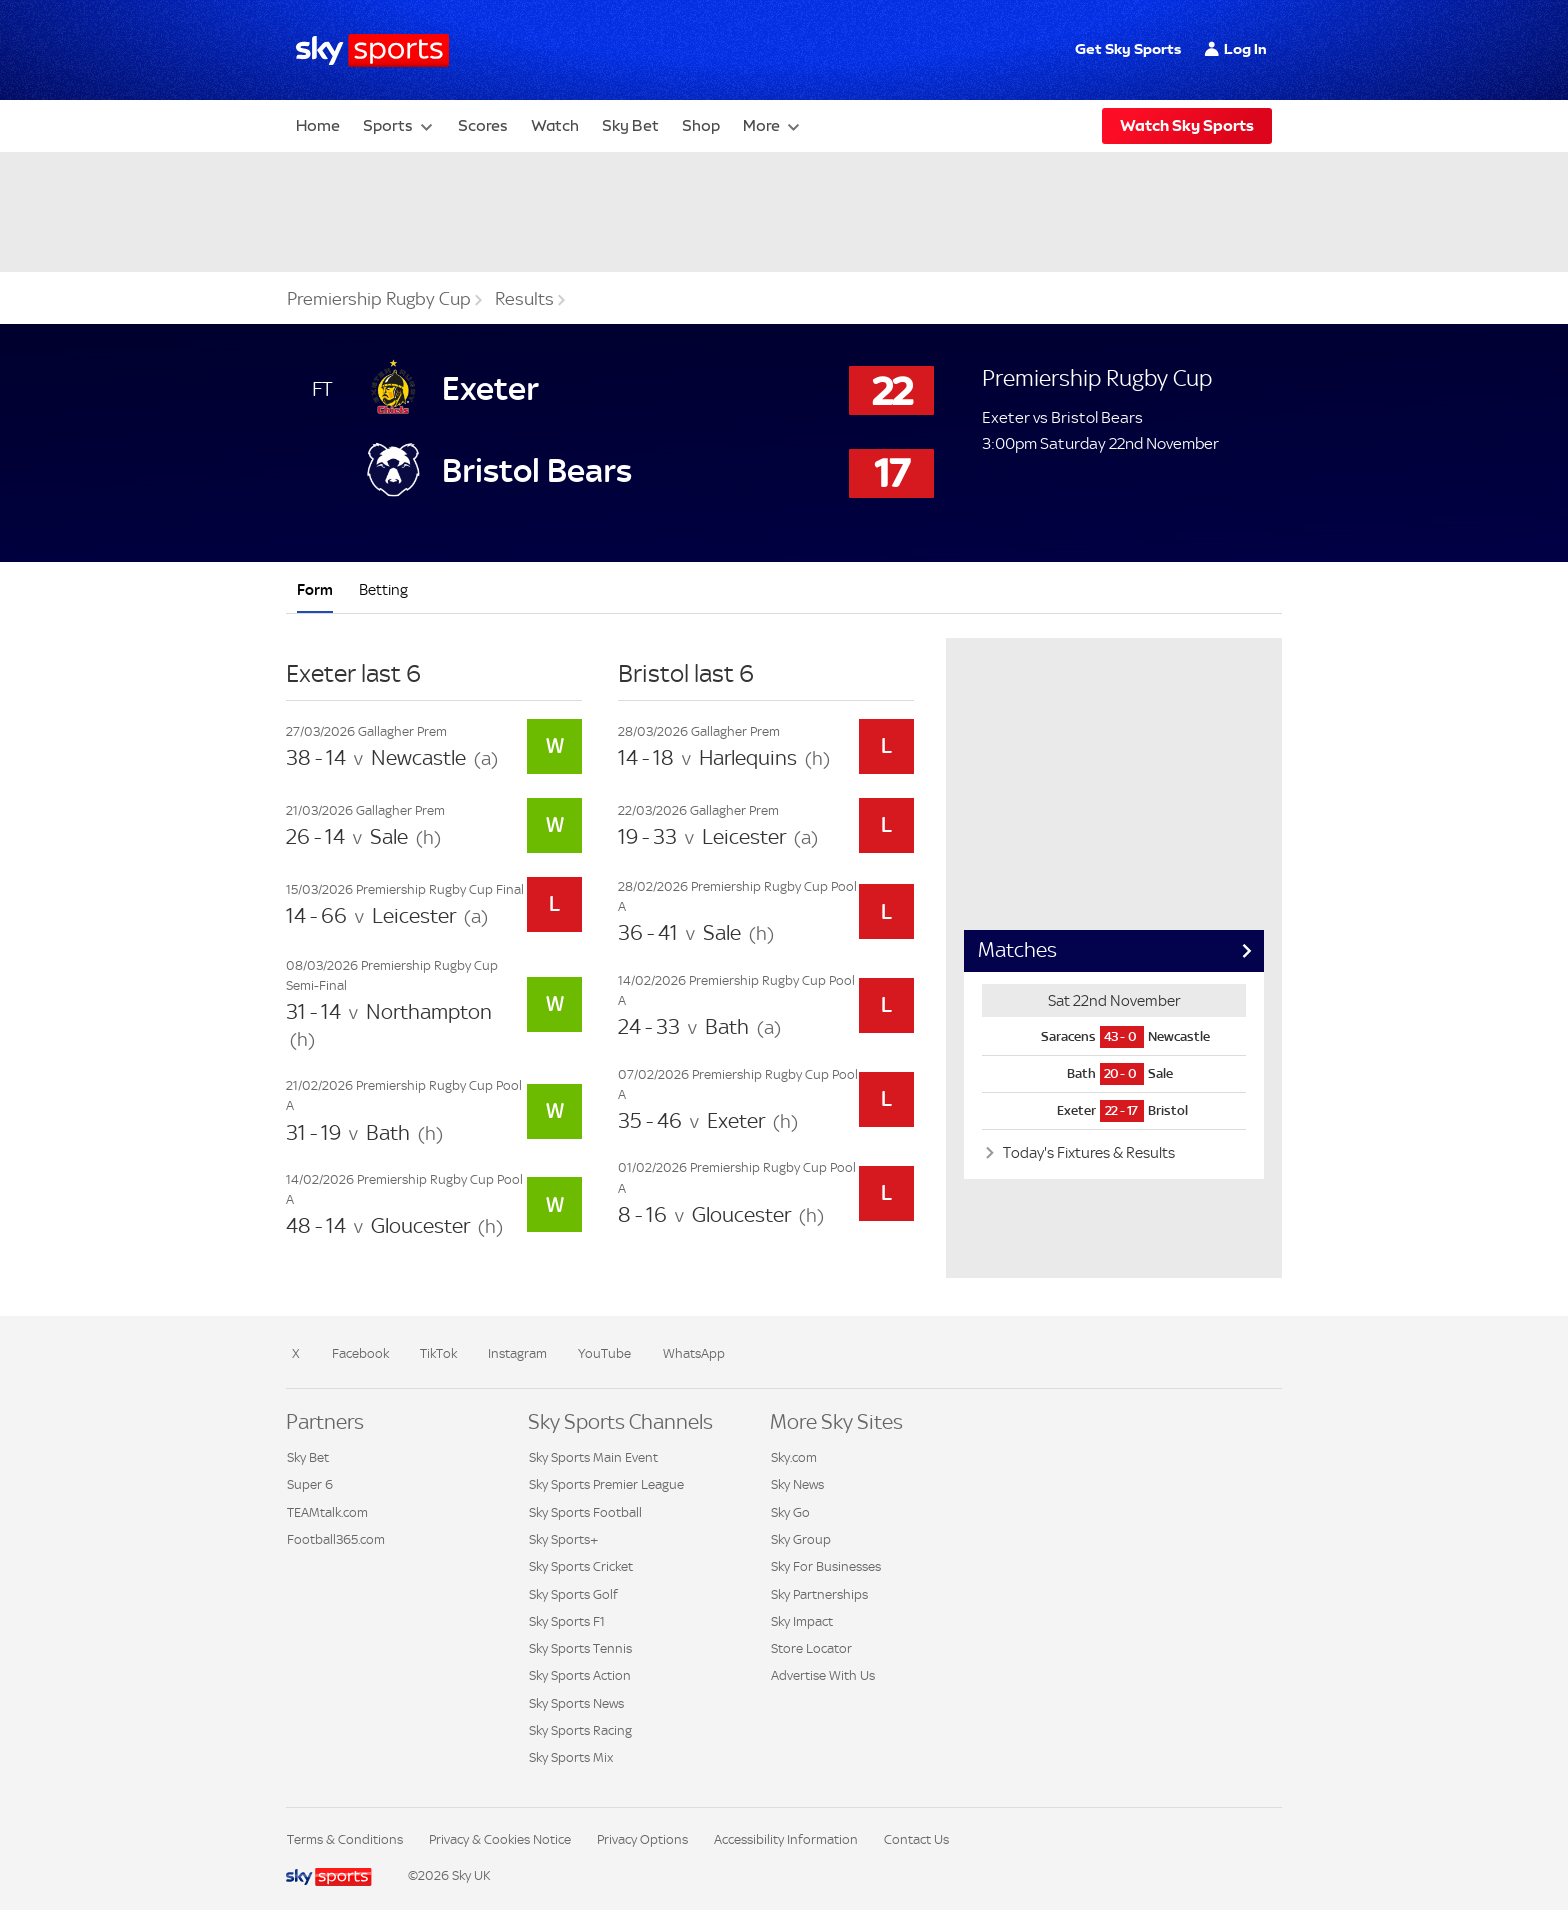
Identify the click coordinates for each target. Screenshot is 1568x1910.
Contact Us (916, 1839)
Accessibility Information (786, 1839)
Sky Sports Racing (580, 1730)
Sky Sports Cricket (581, 1566)
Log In (1245, 49)
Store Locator (811, 1648)
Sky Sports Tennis (580, 1648)
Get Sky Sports (1128, 49)
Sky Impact (802, 1621)
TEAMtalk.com (327, 1512)
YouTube (604, 1353)
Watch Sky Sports (1187, 125)
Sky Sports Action (580, 1675)
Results (524, 299)
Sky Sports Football (585, 1512)
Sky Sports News (576, 1703)
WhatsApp (694, 1353)
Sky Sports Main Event (593, 1457)
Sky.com (794, 1457)
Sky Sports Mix (571, 1757)
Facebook (360, 1353)
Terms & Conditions (345, 1839)
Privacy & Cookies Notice (500, 1839)
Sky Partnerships (819, 1594)
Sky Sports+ (563, 1539)
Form (315, 589)
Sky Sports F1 (567, 1621)
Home (318, 125)
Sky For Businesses (826, 1566)
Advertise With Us (823, 1675)
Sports (388, 125)
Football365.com (336, 1539)
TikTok (438, 1353)
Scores (483, 125)
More (761, 125)
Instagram (517, 1353)
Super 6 (310, 1484)
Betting (383, 589)
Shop (701, 125)
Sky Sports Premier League (606, 1484)
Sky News (797, 1484)
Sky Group (801, 1539)
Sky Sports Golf (573, 1594)
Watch (555, 125)
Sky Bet (630, 125)
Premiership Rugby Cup (379, 299)
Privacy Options (642, 1839)
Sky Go (790, 1512)
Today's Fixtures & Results (1087, 1152)
